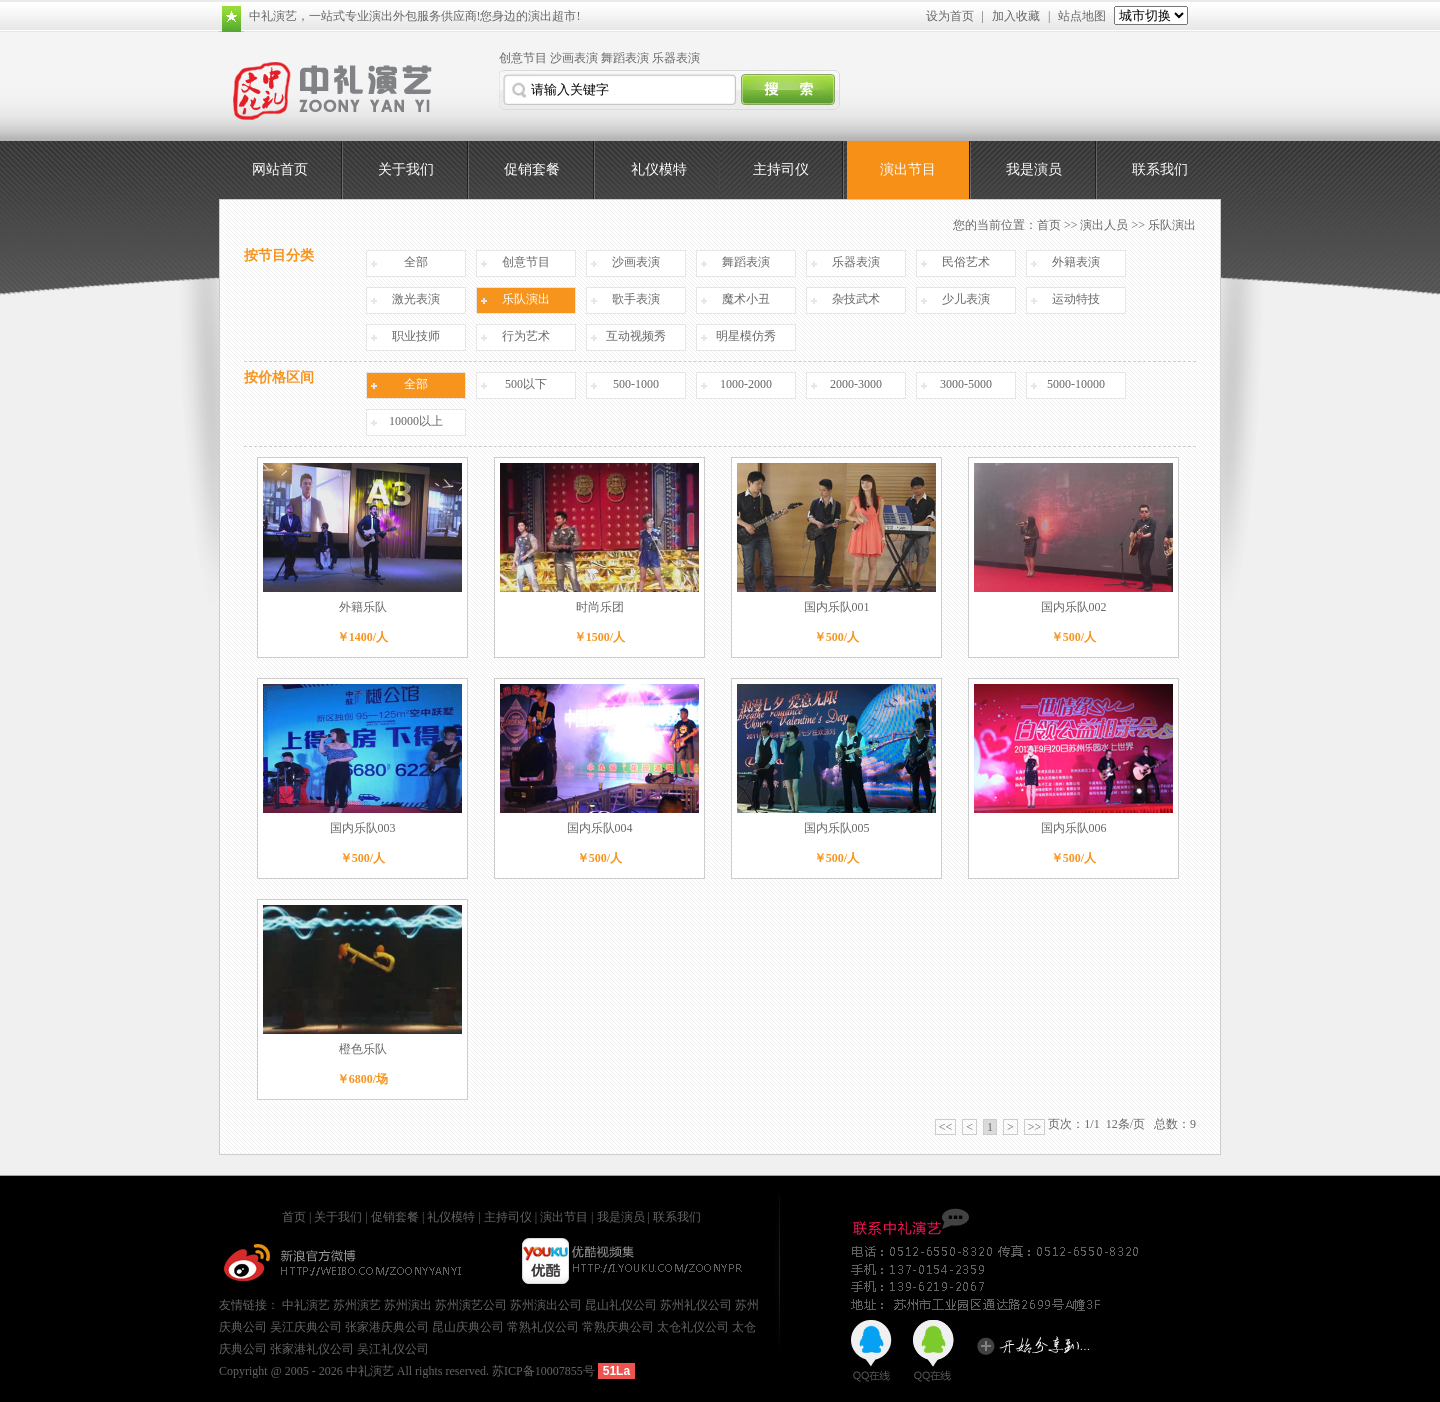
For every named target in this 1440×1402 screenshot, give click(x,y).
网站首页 (280, 169)
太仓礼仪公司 (693, 1327)
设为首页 (950, 16)
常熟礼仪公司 (543, 1327)
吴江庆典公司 (306, 1327)
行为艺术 (526, 336)
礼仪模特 (659, 169)
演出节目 (908, 169)
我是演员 (1034, 169)
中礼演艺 (306, 1305)
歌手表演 (636, 299)
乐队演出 (526, 299)
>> (1035, 1127)
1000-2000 (746, 384)
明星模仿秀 (746, 336)
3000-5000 (966, 384)
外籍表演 (1076, 262)
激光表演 (416, 299)
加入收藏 (1016, 16)
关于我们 (406, 169)
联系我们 (1160, 169)
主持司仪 (781, 169)
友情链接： (250, 1305)
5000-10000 (1076, 384)
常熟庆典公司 (618, 1327)
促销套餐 (532, 169)
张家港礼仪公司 (312, 1349)
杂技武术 (856, 299)
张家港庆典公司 (387, 1327)
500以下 (526, 384)
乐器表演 (676, 58)
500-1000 (636, 384)
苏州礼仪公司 (696, 1305)
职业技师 (416, 336)
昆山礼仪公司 (621, 1305)
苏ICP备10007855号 (543, 1371)
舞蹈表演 (625, 58)
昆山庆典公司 (468, 1327)
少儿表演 (966, 299)
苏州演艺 (357, 1305)
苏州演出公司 (546, 1305)
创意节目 (523, 58)
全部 (416, 262)
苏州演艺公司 (471, 1305)
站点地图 (1082, 16)
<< (946, 1127)
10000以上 (416, 421)
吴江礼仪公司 (393, 1349)
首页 (1049, 225)
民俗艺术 (966, 262)
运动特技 (1076, 299)
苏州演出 (408, 1305)
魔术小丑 (746, 299)
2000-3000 (856, 384)
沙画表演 (574, 58)
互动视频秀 (636, 336)
